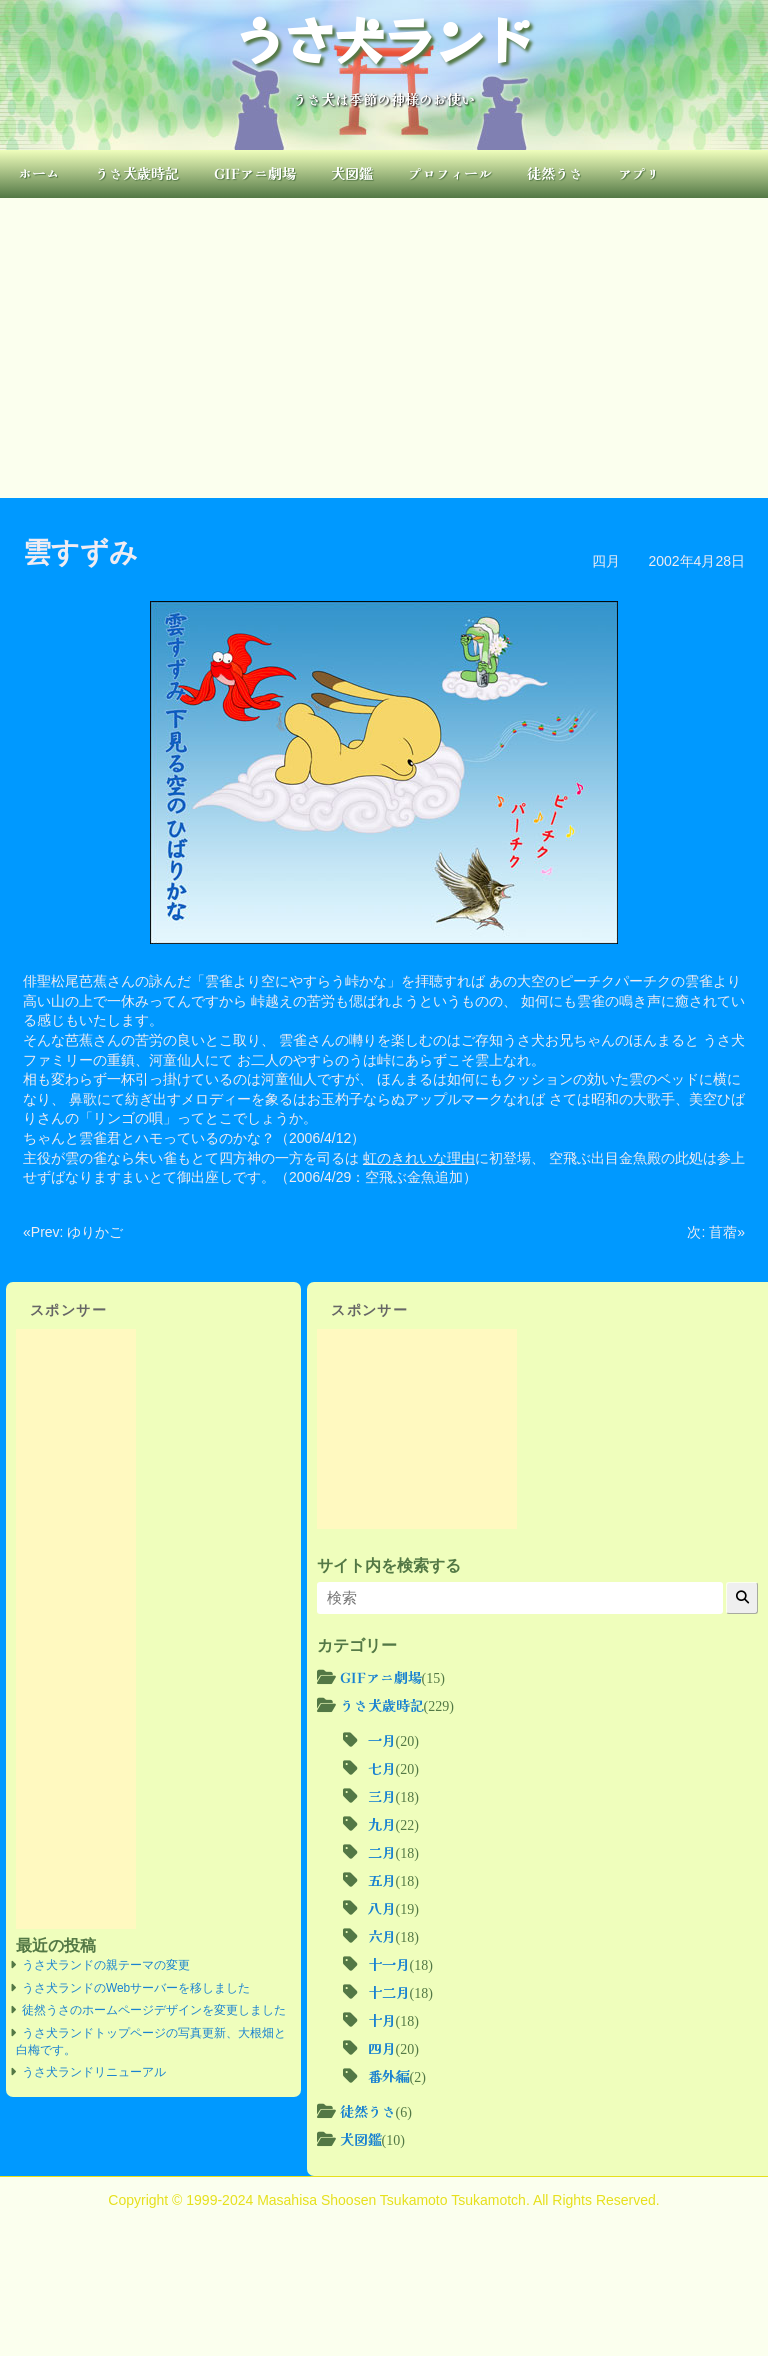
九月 (382, 1824)
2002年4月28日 (696, 561)
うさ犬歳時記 (137, 173)
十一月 (389, 1964)
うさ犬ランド (384, 38)
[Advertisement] (384, 348)
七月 (382, 1768)
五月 (382, 1880)
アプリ (639, 173)
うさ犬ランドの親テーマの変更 (106, 1965)
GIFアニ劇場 (255, 173)
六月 (382, 1936)
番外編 (389, 2076)
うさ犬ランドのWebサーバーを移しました (136, 1988)
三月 (382, 1796)
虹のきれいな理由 (419, 1158)
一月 (382, 1740)
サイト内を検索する (389, 1565)
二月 (382, 1852)
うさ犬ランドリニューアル (94, 2072)
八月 (382, 1908)
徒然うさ (555, 173)
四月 (606, 561)
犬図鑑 (352, 173)
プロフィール (450, 173)
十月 (382, 2020)
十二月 (389, 1992)
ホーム (39, 173)
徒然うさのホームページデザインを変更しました (154, 2010)
